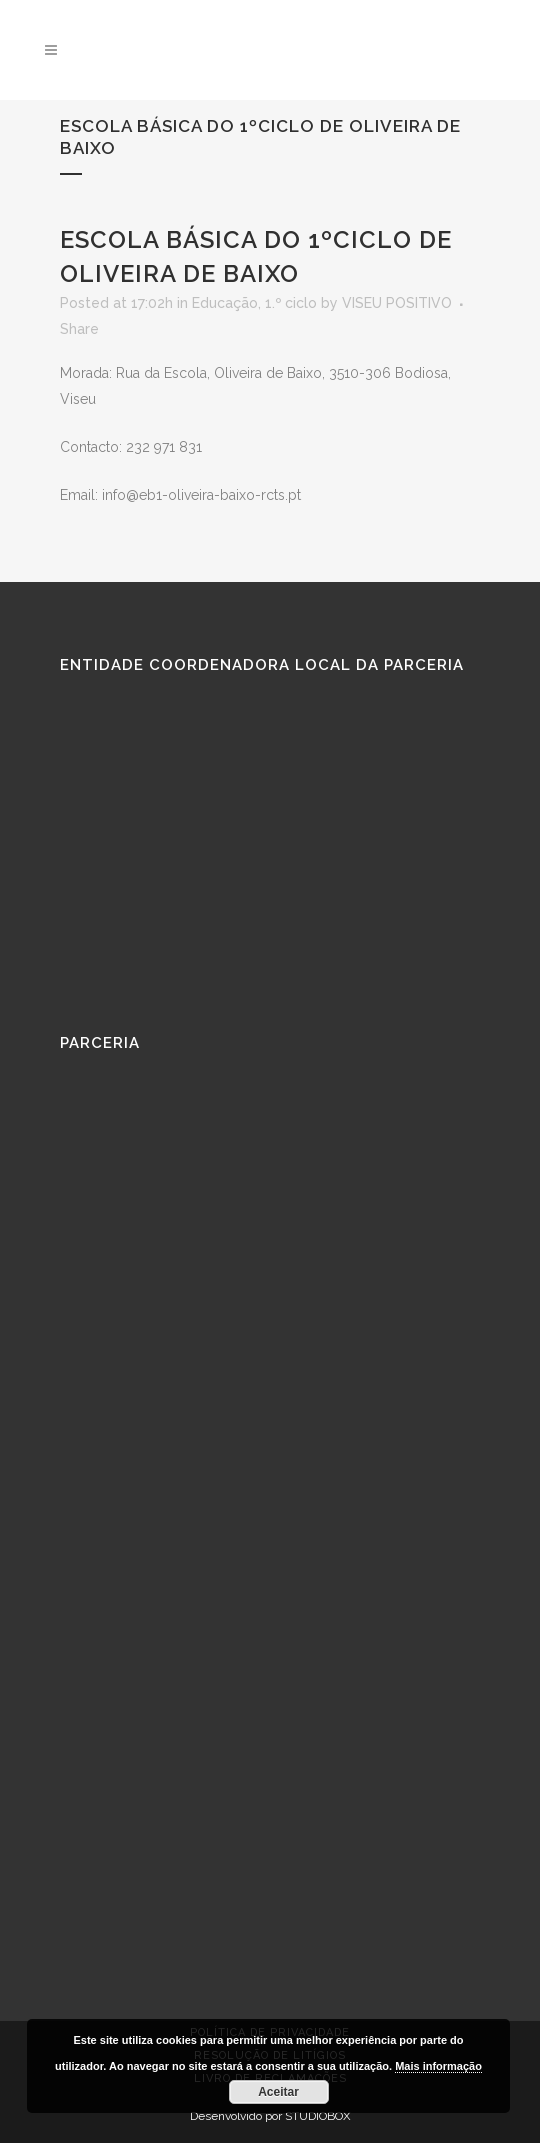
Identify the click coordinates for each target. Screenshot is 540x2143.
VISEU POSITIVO (397, 303)
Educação (225, 303)
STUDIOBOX (318, 2116)
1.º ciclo (291, 303)
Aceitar (278, 2092)
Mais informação (438, 2066)
